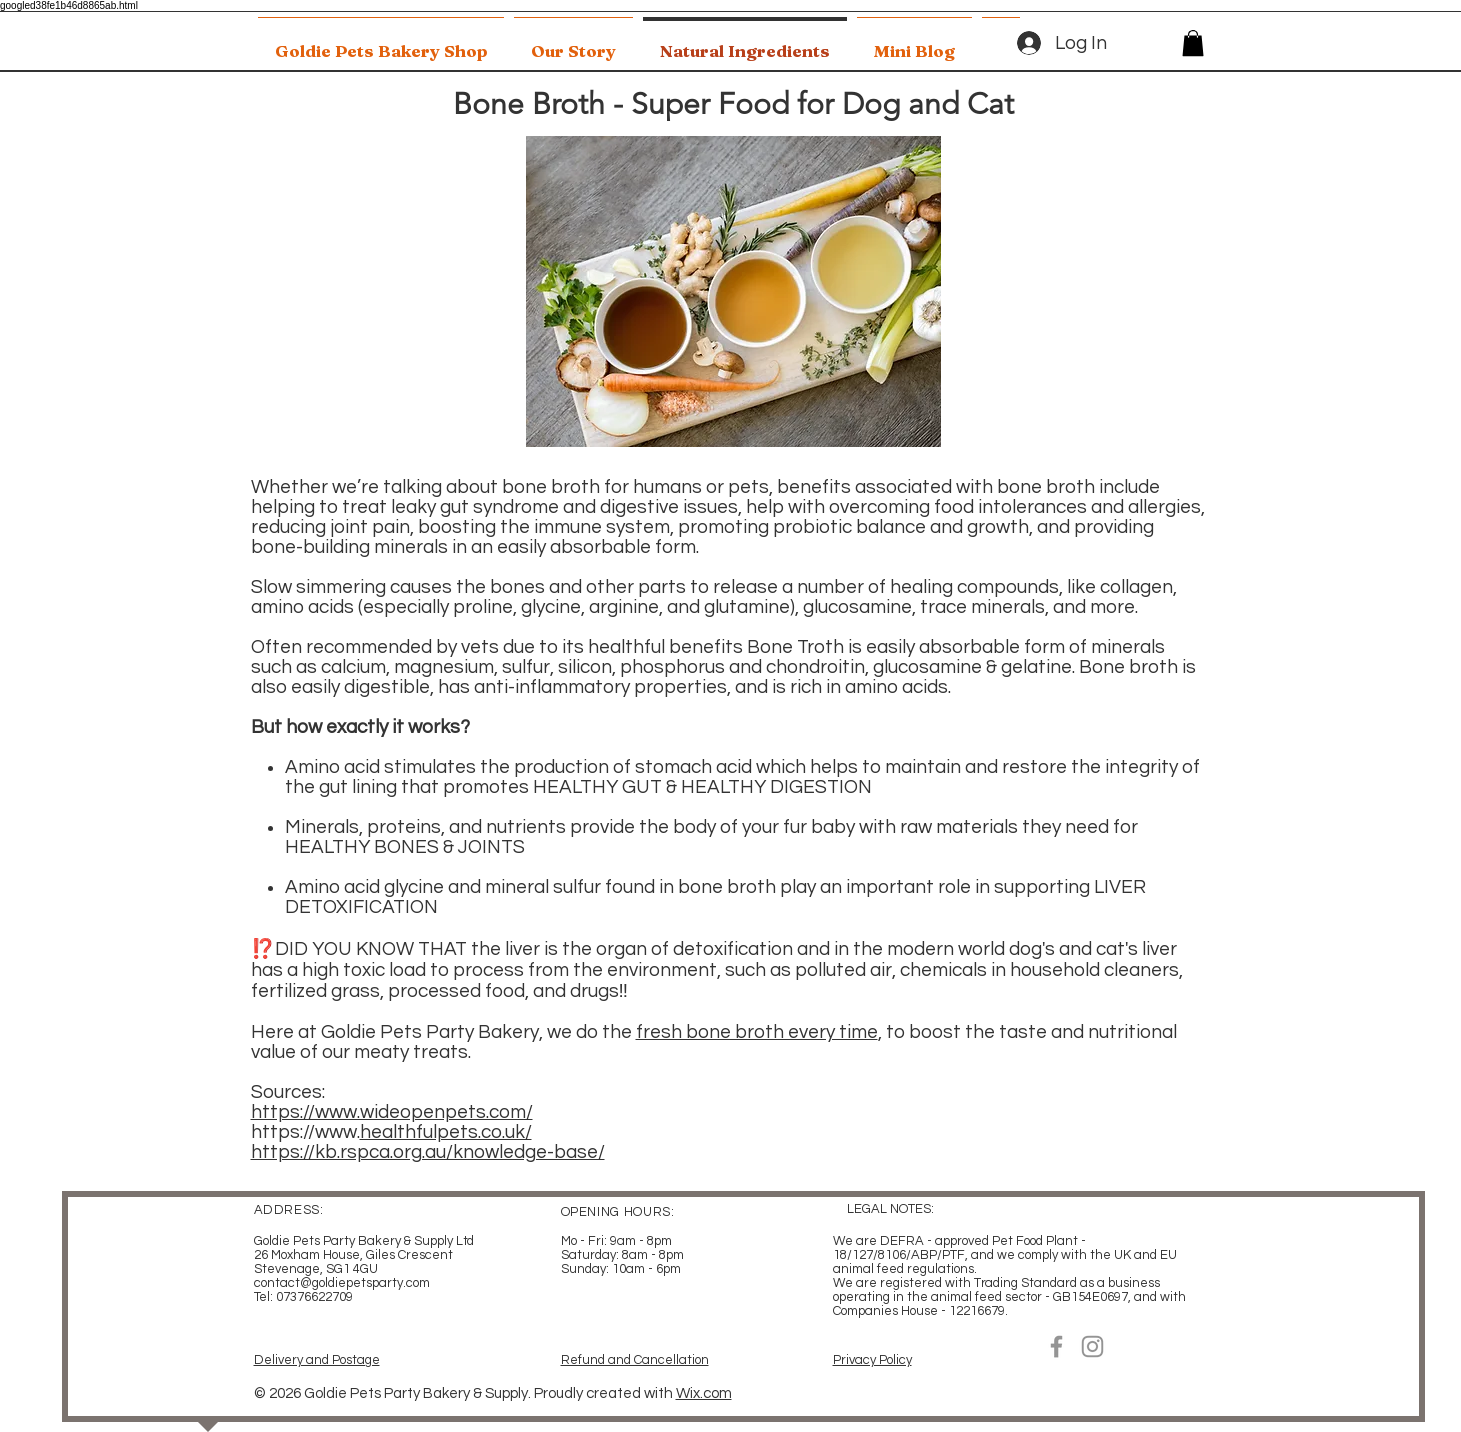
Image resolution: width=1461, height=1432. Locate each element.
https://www (304, 1132)
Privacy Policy (872, 1360)
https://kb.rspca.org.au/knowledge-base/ (428, 1152)
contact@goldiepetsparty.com (342, 1283)
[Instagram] (1092, 1346)
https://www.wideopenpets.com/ (392, 1112)
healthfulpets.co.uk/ (446, 1132)
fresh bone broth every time (757, 1032)
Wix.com (704, 1393)
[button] (1193, 43)
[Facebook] (1056, 1346)
